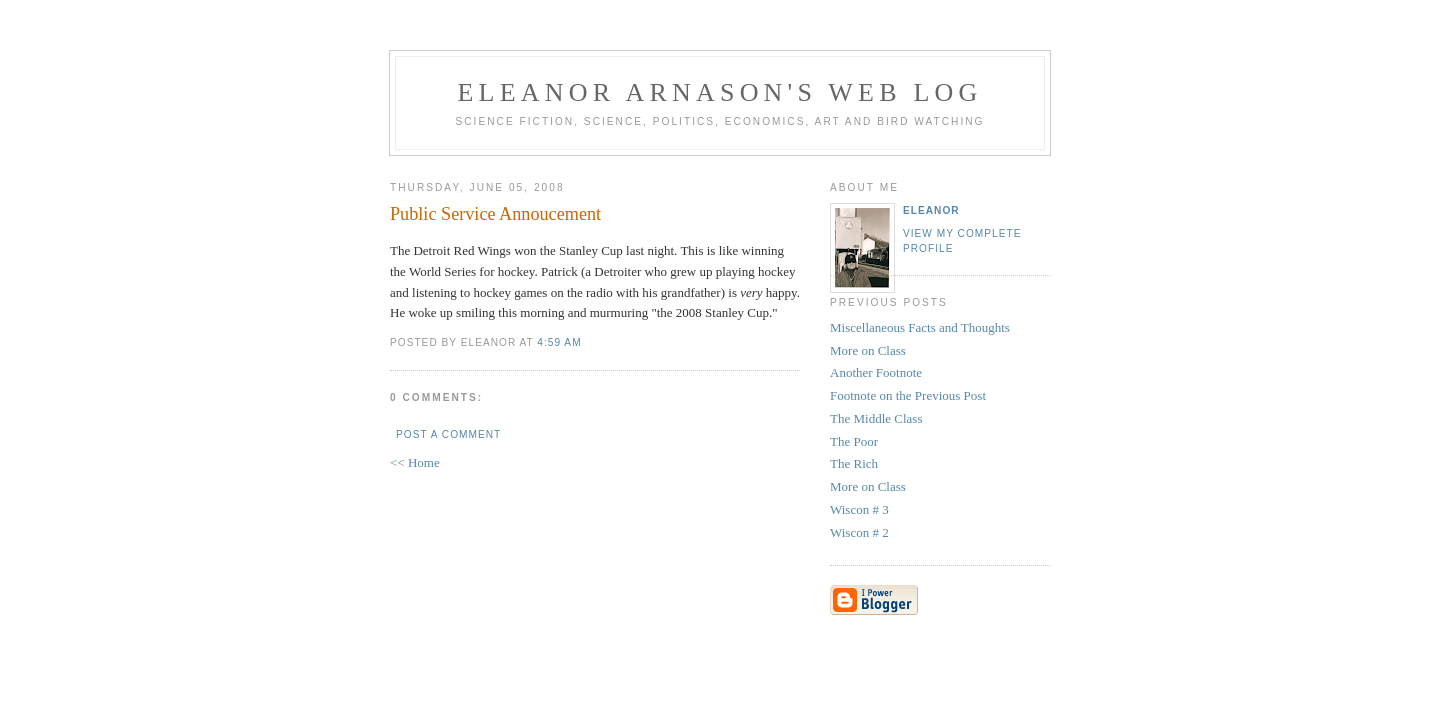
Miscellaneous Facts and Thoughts (920, 327)
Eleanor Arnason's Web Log (720, 92)
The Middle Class (876, 418)
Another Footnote (876, 372)
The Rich (854, 463)
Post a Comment (448, 434)
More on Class (868, 350)
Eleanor (931, 210)
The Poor (854, 441)
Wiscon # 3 (859, 509)
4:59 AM (559, 342)
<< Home (415, 462)
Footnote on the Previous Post (908, 395)
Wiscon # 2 (859, 532)
